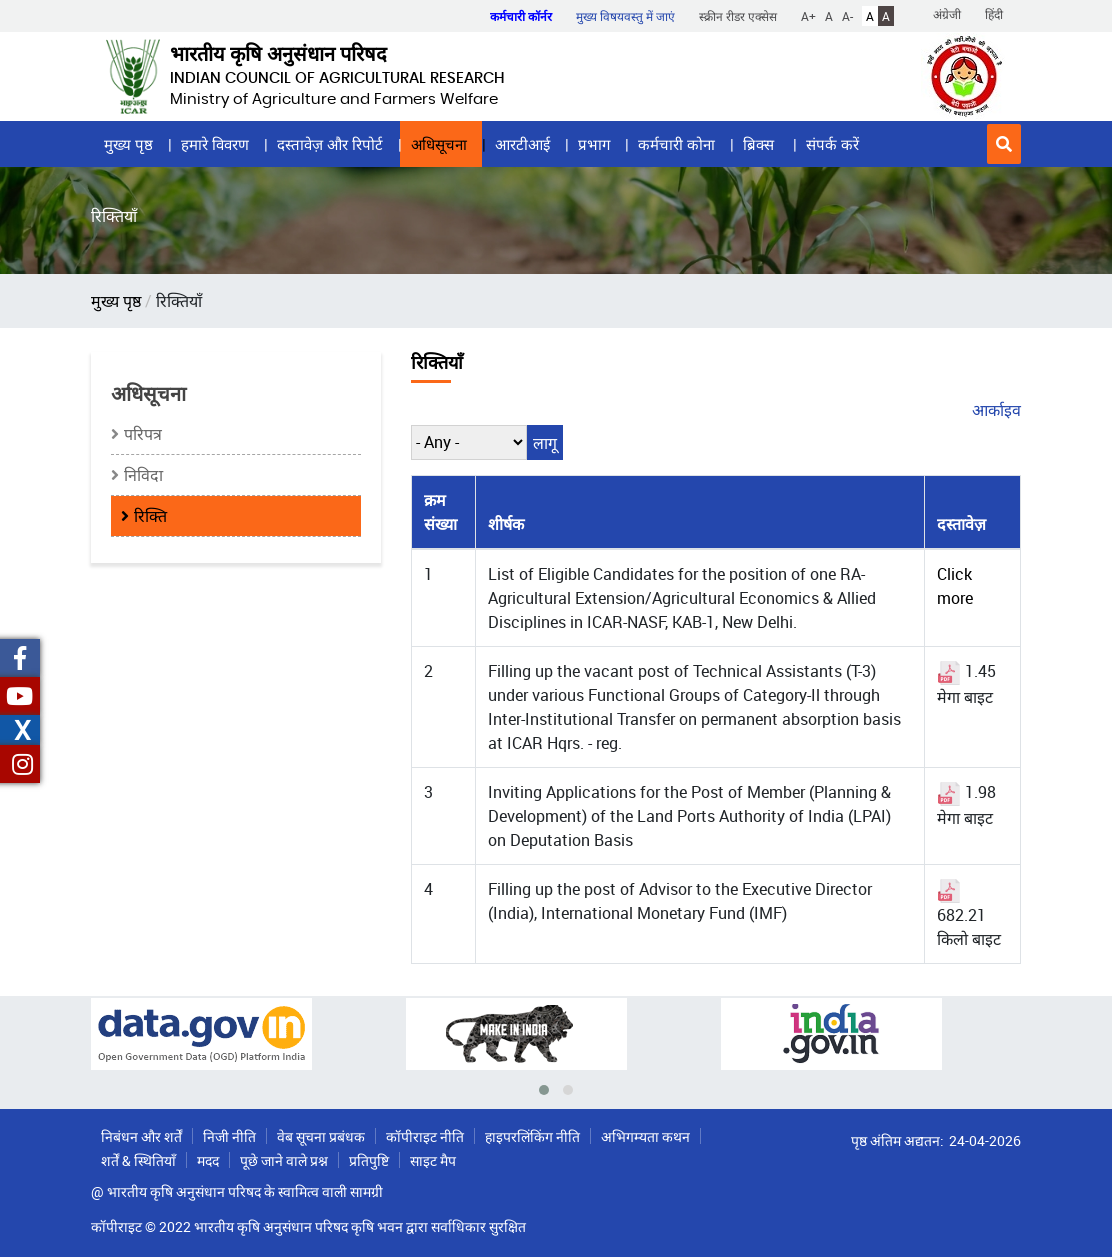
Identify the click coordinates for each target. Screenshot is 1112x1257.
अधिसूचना (439, 144)
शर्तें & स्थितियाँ (138, 1160)
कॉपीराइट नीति (425, 1136)
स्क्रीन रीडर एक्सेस (738, 16)
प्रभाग (594, 144)
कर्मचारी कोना (676, 144)
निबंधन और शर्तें (141, 1136)
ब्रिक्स (760, 144)
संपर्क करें (832, 144)
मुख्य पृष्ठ (128, 144)
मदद (208, 1160)
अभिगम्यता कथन (645, 1136)
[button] (1004, 144)
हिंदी (994, 14)
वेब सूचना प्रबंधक (321, 1136)
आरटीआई (522, 144)
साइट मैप (433, 1160)
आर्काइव (996, 410)
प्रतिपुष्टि (369, 1160)
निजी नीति (229, 1136)
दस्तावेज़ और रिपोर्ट (330, 144)
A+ (808, 16)
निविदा (143, 475)
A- (847, 16)
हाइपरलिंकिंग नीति (532, 1136)
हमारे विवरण (215, 144)
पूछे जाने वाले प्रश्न (284, 1160)
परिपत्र (143, 434)
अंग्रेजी (947, 14)
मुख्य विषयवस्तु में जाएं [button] (625, 16)
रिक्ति (150, 516)
